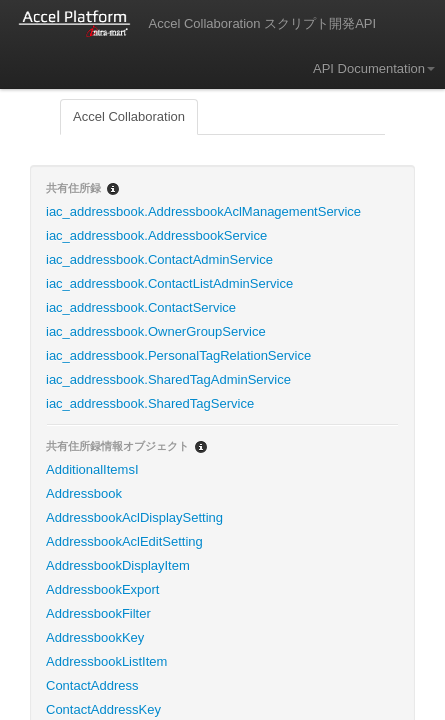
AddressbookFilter (98, 613)
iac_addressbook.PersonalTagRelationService (178, 355)
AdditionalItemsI (92, 469)
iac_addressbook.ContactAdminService (159, 259)
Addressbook (84, 493)
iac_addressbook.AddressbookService (156, 235)
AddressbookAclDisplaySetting (134, 517)
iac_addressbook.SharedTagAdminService (168, 379)
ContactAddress (92, 685)
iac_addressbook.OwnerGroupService (156, 331)
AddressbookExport (102, 589)
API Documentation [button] (374, 68)
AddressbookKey (95, 637)
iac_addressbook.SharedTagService (150, 403)
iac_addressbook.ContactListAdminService (169, 283)
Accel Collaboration (129, 116)
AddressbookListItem (106, 661)
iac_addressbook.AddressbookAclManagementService (203, 211)
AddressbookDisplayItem (118, 565)
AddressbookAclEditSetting (124, 541)
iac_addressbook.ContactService (141, 307)
